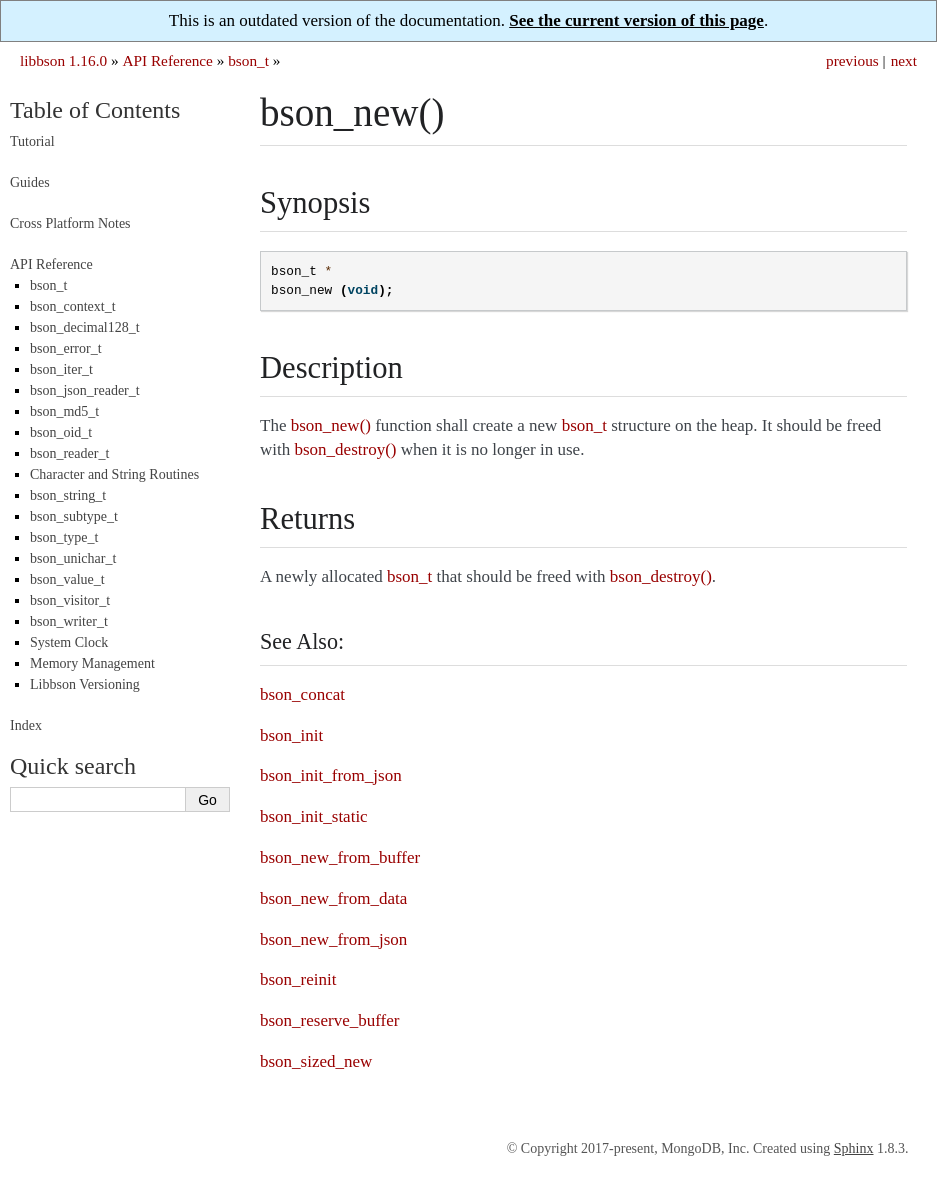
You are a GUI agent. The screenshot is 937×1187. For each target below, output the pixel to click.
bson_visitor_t (70, 600)
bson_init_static (314, 816)
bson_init (291, 735)
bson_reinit (298, 979)
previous (852, 60)
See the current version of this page (636, 20)
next (904, 60)
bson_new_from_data (333, 898)
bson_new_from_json (333, 939)
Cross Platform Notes (70, 223)
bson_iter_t (61, 369)
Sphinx (854, 1148)
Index (26, 725)
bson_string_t (68, 495)
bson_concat (302, 694)
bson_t (248, 60)
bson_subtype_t (74, 516)
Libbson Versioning (85, 684)
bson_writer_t (69, 621)
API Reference (167, 60)
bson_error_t (66, 348)
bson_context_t (73, 306)
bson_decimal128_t (85, 327)
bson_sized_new (316, 1061)
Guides (30, 182)
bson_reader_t (69, 453)
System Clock (69, 642)
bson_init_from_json (331, 775)
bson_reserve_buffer (329, 1020)
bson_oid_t (61, 432)
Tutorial (32, 141)
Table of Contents (95, 110)
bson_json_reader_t (85, 390)
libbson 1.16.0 (63, 60)
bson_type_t (64, 537)
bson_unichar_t (73, 558)
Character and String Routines (114, 474)
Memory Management (92, 663)
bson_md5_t (64, 411)
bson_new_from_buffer (340, 857)
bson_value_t (67, 579)
